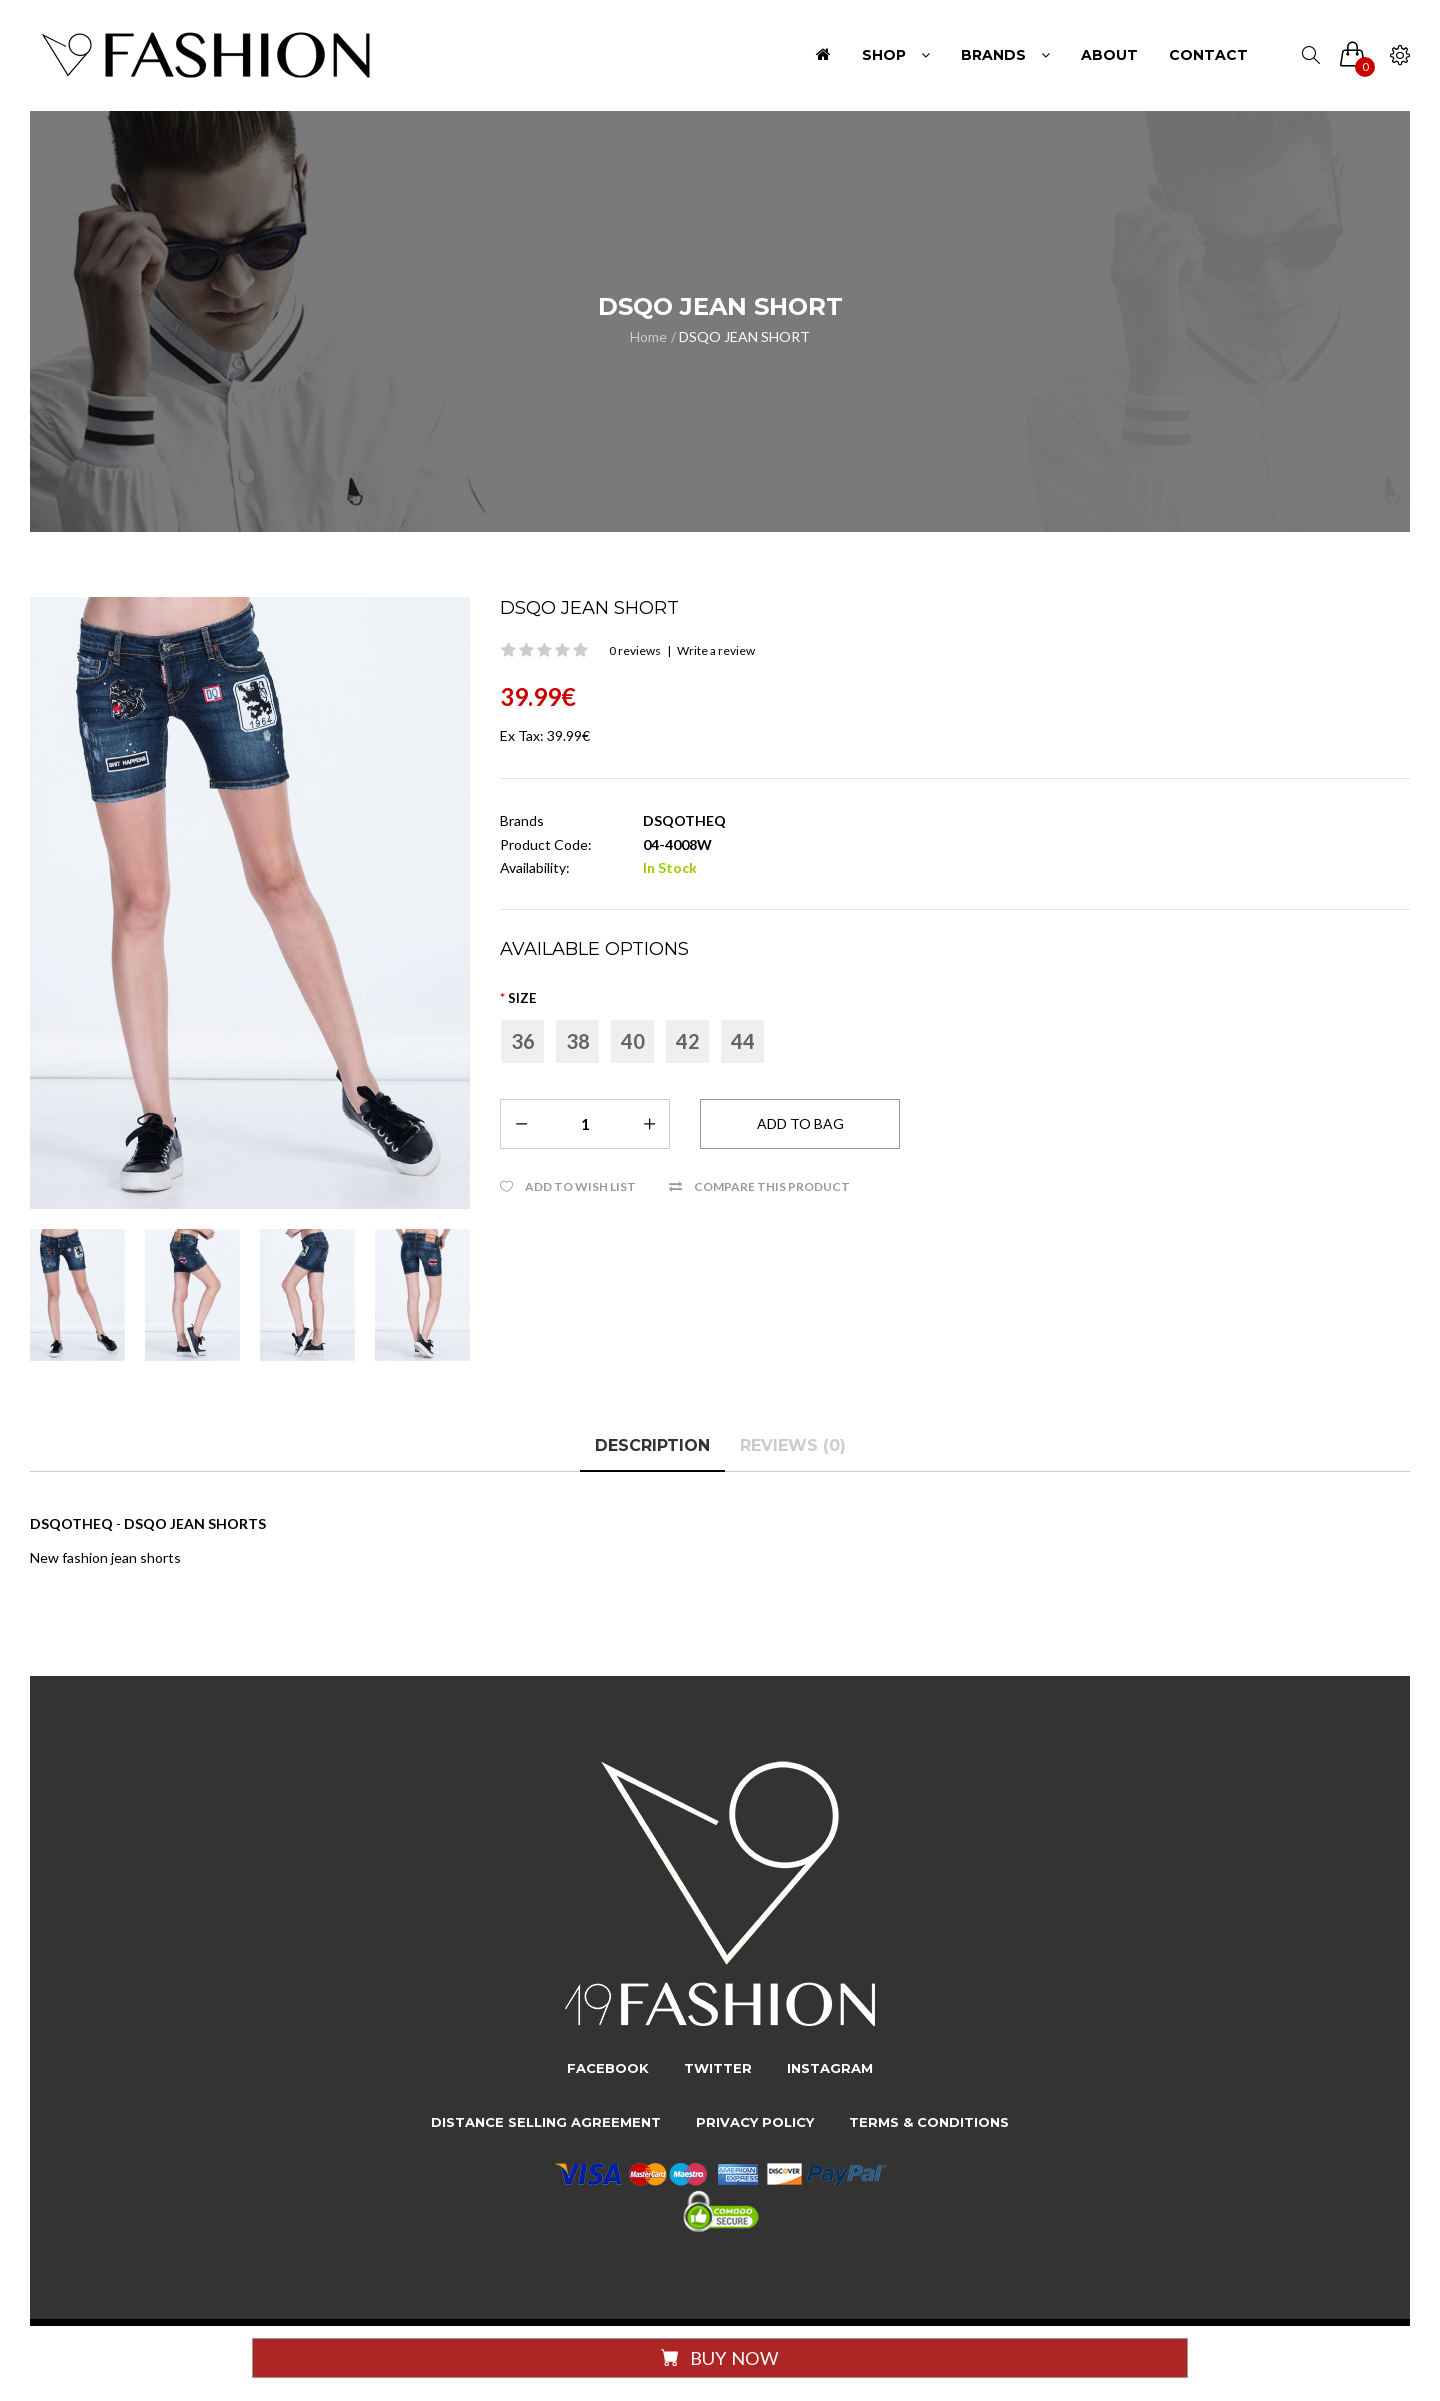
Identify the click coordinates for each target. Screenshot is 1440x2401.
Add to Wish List (580, 1186)
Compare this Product (772, 1186)
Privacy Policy (755, 2122)
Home (648, 336)
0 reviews (635, 650)
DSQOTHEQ (684, 820)
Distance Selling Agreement (546, 2122)
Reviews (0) (793, 1445)
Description (652, 1445)
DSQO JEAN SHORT (744, 336)
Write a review (716, 650)
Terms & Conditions (929, 2122)
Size (522, 998)
